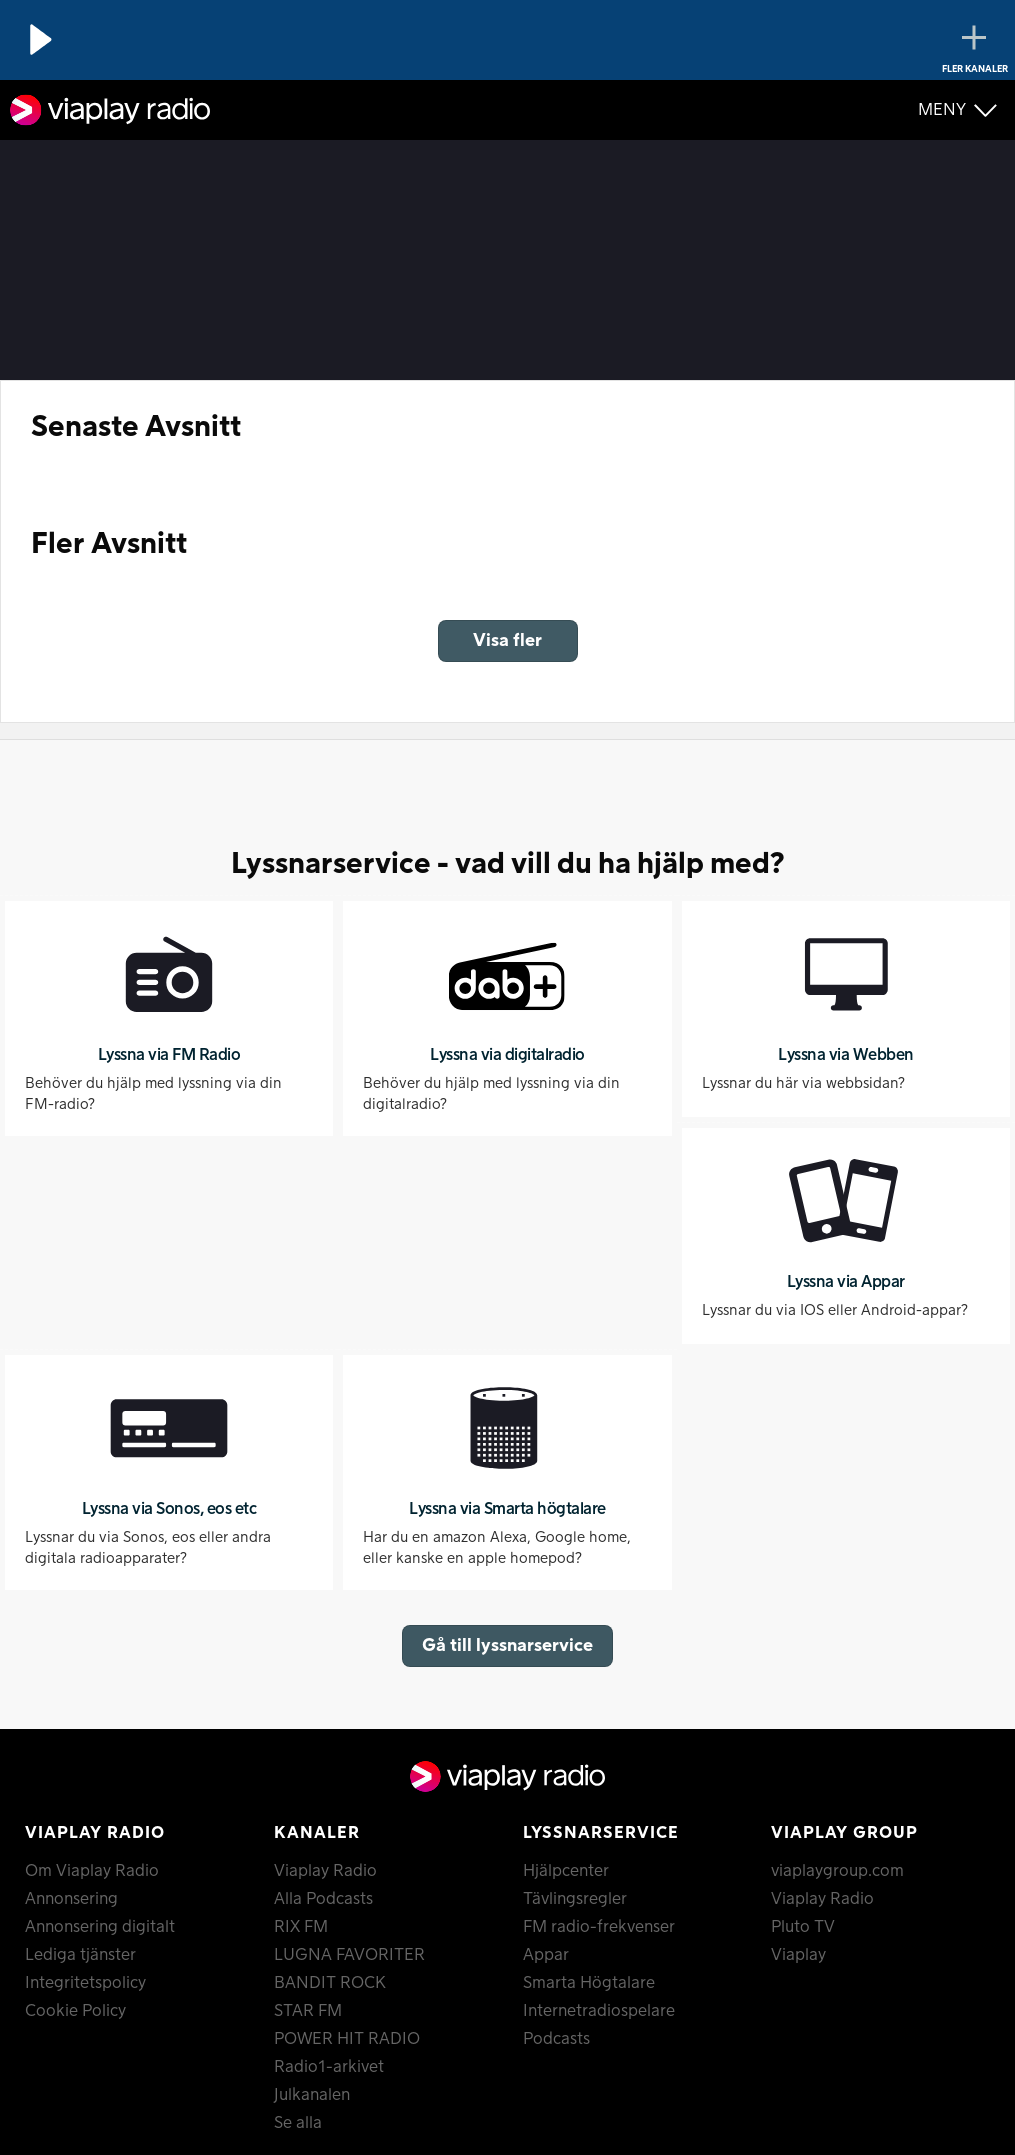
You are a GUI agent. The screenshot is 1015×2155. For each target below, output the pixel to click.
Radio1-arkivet (329, 2067)
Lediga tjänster (80, 1955)
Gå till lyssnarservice (507, 1645)
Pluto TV (803, 1927)
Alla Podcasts (323, 1899)
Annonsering (71, 1899)
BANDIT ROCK (330, 1983)
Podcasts (556, 2039)
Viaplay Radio (325, 1871)
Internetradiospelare (599, 2011)
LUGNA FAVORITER (349, 1955)
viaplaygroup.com (837, 1871)
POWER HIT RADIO (347, 2039)
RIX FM (301, 1927)
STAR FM (308, 2011)
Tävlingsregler (575, 1899)
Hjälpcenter (566, 1871)
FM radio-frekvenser (599, 1927)
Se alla (298, 2123)
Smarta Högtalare (589, 1983)
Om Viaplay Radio (92, 1871)
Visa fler (507, 640)
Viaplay (798, 1955)
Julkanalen (312, 2095)
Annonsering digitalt (100, 1927)
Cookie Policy (75, 2011)
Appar (546, 1955)
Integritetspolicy (85, 1983)
